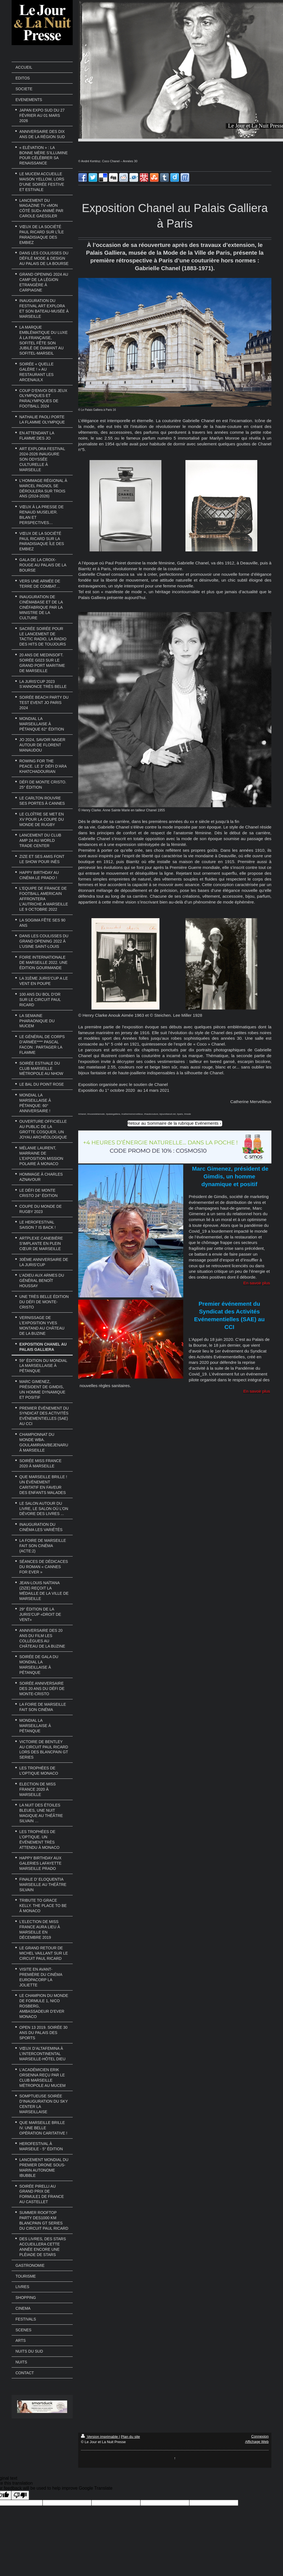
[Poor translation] (20, 2495)
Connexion (260, 2436)
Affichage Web (257, 2442)
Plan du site (130, 2437)
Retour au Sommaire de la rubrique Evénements (173, 1123)
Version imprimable (100, 2437)
